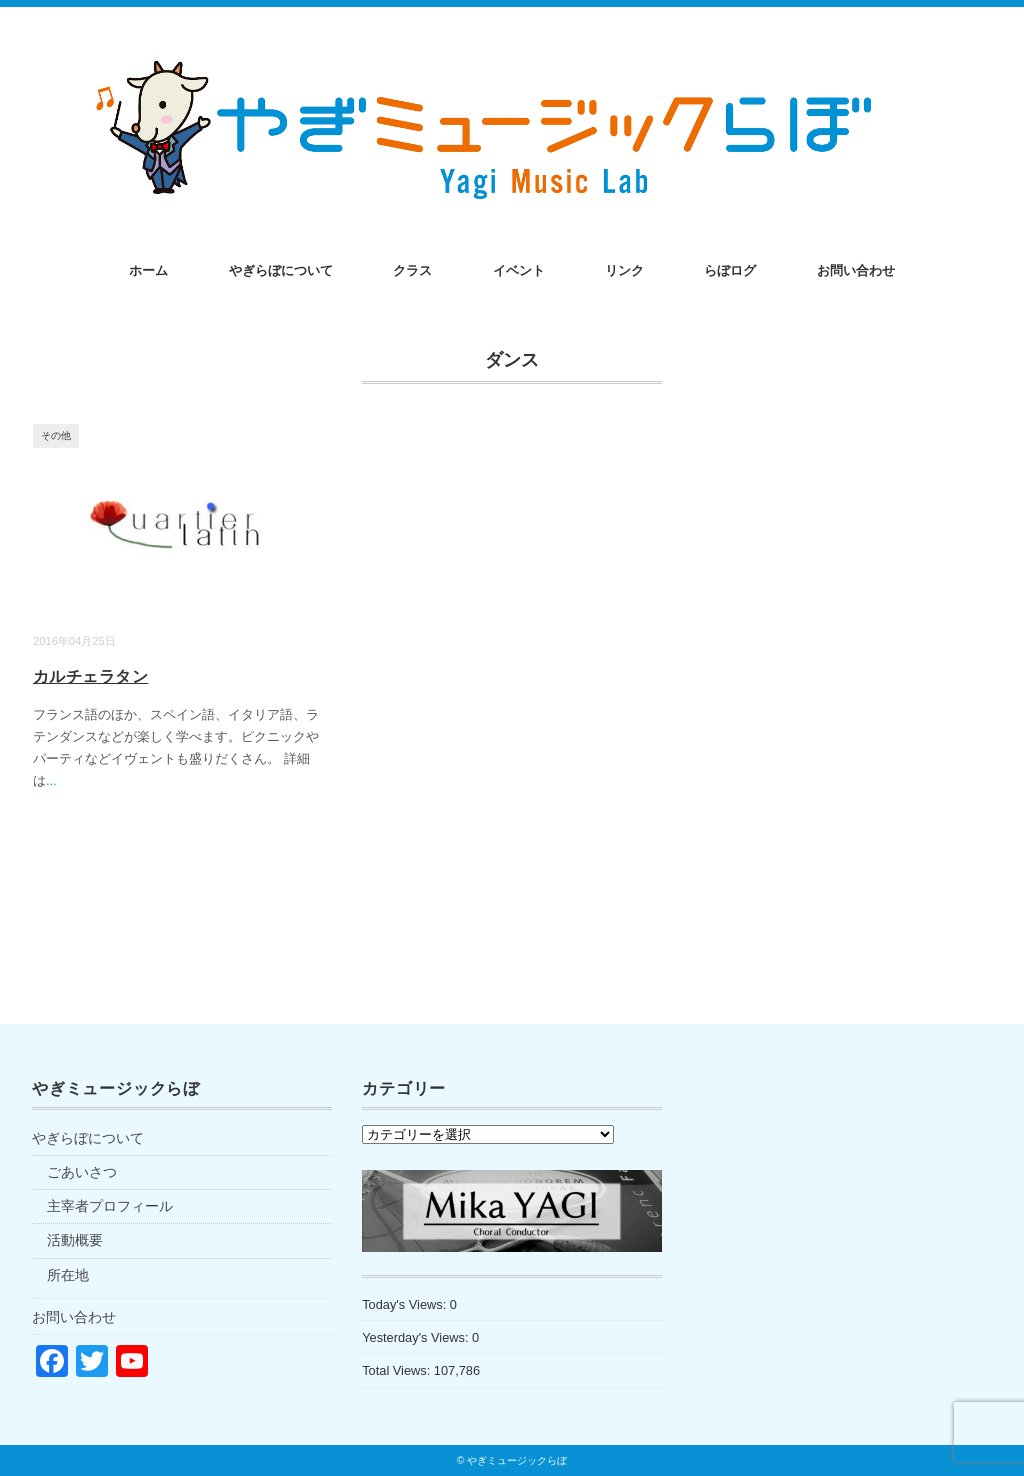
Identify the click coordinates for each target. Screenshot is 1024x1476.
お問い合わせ (856, 270)
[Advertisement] (842, 1252)
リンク (624, 270)
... (51, 780)
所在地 (68, 1275)
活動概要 (75, 1240)
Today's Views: (406, 1304)
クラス (412, 270)
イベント (519, 270)
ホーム (148, 270)
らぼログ (730, 270)
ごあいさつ (82, 1172)
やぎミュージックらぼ (517, 1460)
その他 (56, 435)
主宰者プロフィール (110, 1206)
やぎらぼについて (281, 270)
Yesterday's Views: (417, 1337)
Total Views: (398, 1370)
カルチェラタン (90, 676)
